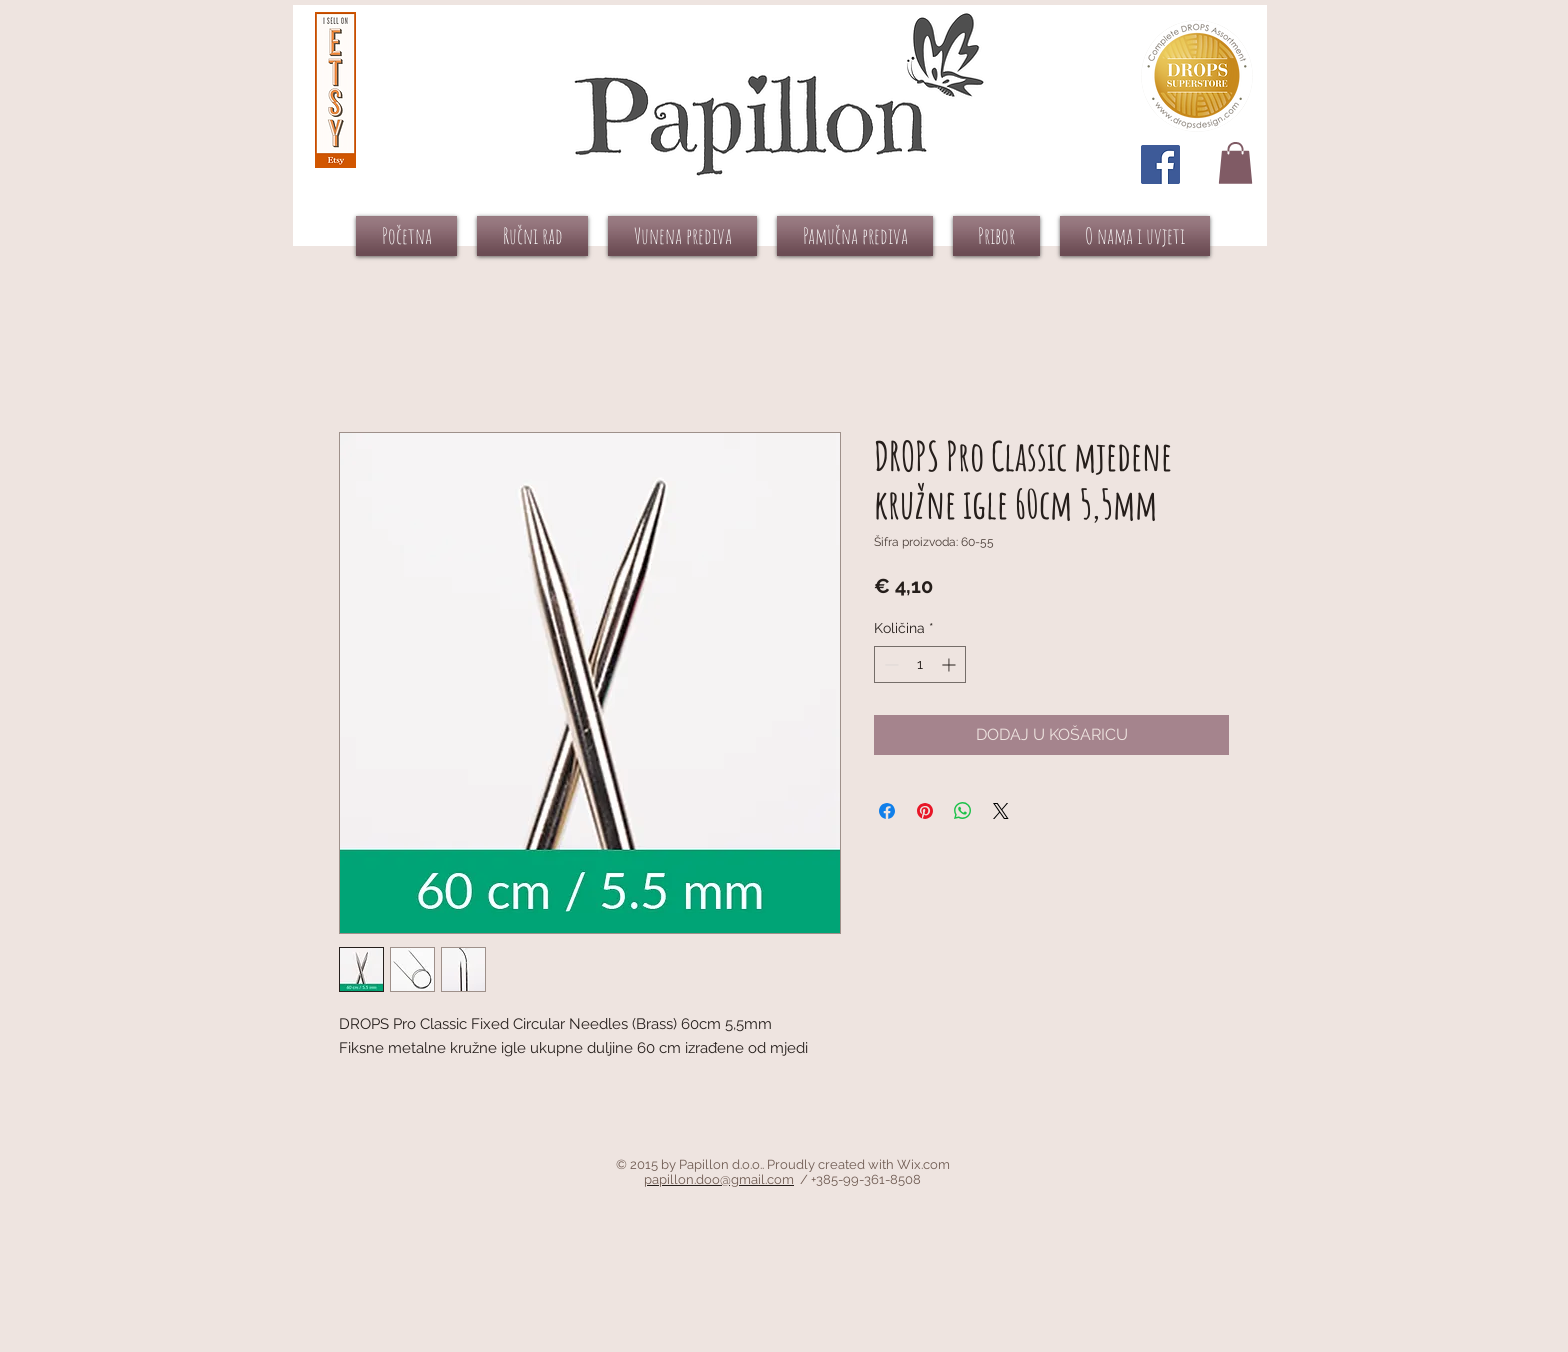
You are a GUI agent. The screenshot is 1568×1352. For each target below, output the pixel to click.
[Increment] (950, 664)
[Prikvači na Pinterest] (925, 811)
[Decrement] (889, 664)
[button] (1235, 163)
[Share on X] (1001, 811)
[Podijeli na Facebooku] (887, 811)
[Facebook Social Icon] (1160, 164)
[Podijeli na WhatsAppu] (963, 811)
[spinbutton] (920, 664)
